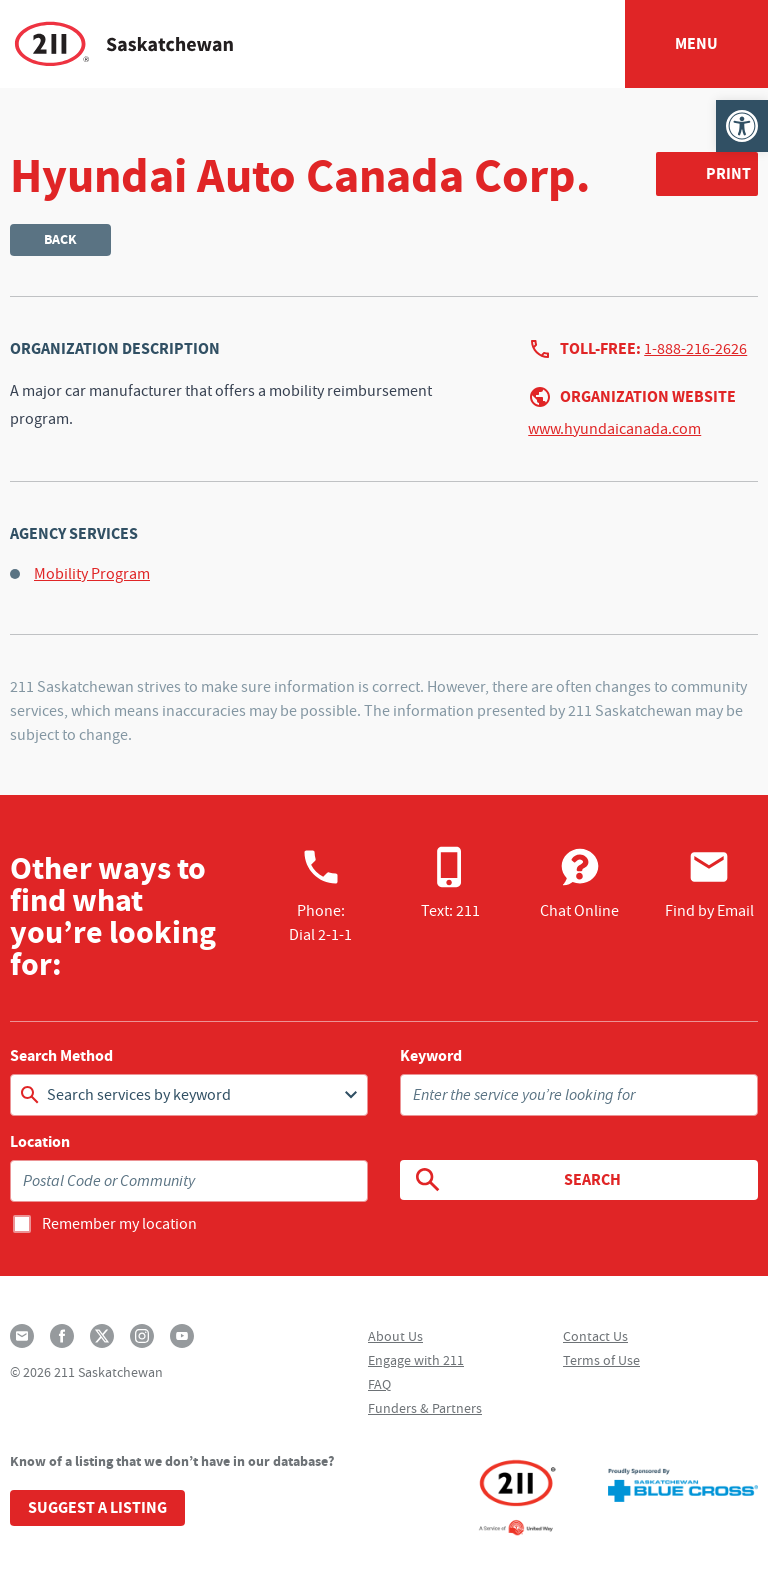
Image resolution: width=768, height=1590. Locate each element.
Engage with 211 (416, 1360)
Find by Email (709, 883)
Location (40, 1142)
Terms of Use (601, 1360)
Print (728, 173)
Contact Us (595, 1336)
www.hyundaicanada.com (614, 429)
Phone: (320, 895)
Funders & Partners (425, 1408)
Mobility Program (92, 574)
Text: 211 (450, 883)
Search (516, 1180)
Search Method (61, 1056)
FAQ (379, 1384)
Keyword (431, 1056)
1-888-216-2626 (695, 349)
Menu (696, 43)
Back (60, 239)
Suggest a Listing (97, 1507)
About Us (395, 1336)
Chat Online (579, 883)
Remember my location (119, 1224)
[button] (742, 126)
